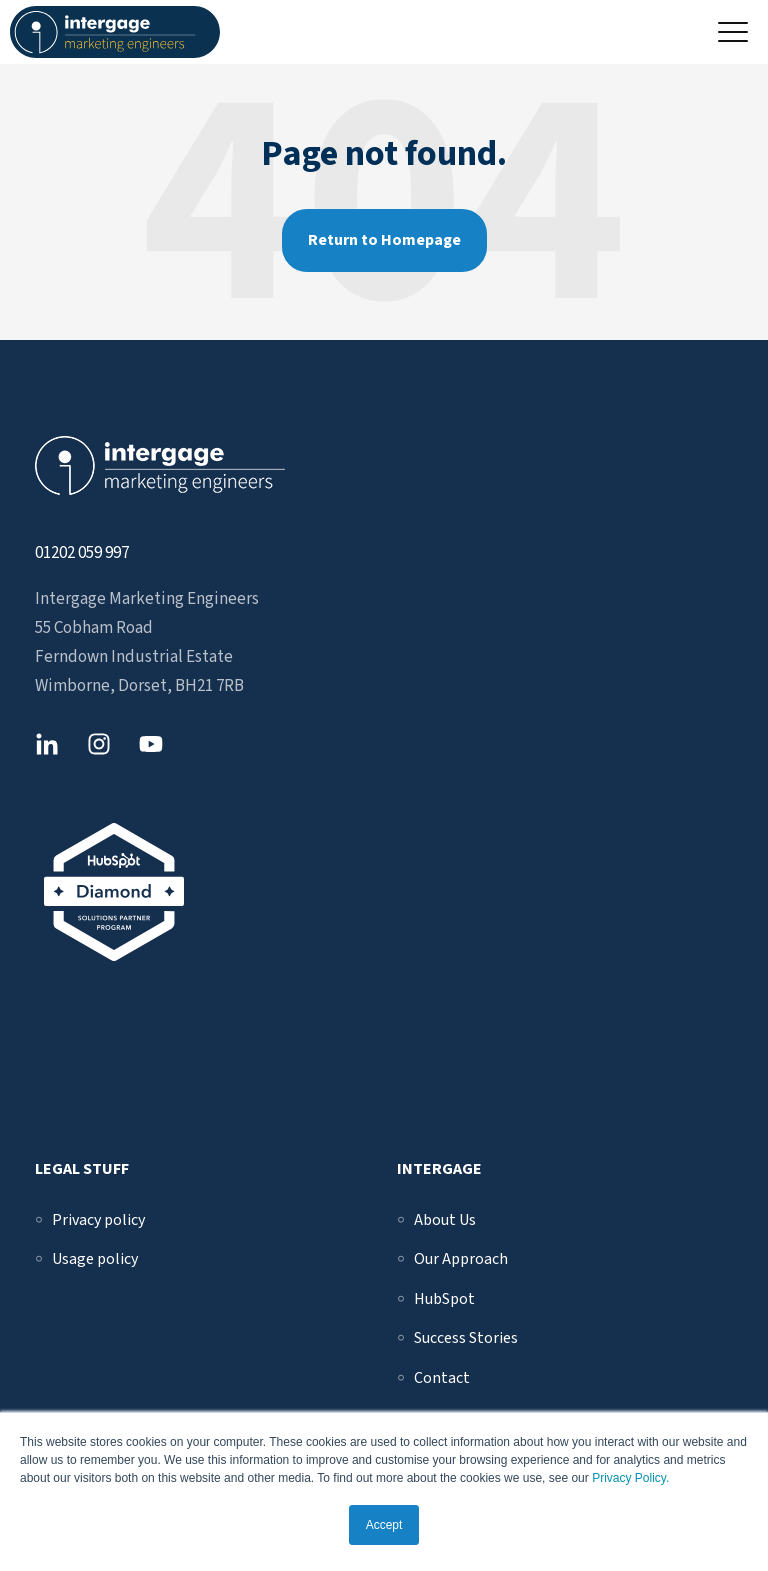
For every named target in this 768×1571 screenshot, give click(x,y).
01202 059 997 (82, 553)
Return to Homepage (384, 240)
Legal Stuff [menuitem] (82, 1169)
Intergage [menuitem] (439, 1169)
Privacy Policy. (630, 1478)
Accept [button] (384, 1525)
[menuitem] (98, 1220)
